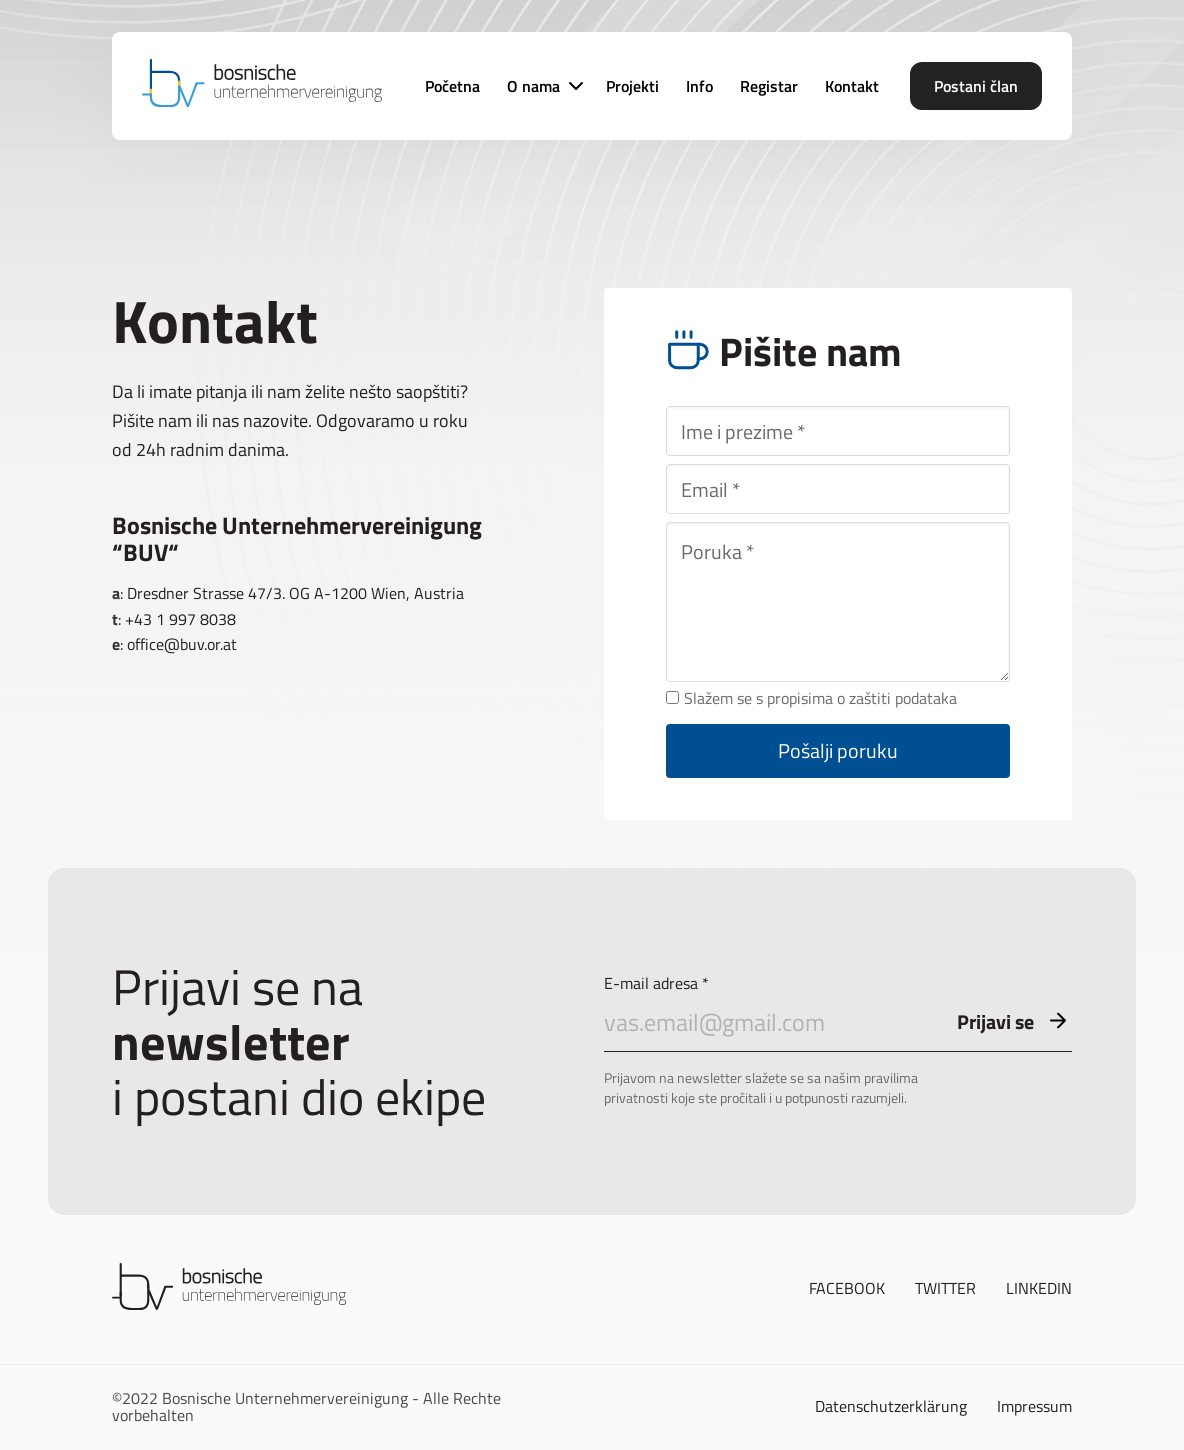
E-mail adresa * (838, 1014)
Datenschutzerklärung (891, 1407)
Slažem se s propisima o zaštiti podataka (811, 699)
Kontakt (852, 86)
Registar (769, 86)
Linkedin (1039, 1289)
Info (699, 86)
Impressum (1034, 1407)
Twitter (945, 1289)
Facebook (847, 1289)
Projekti (632, 86)
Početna (452, 86)
